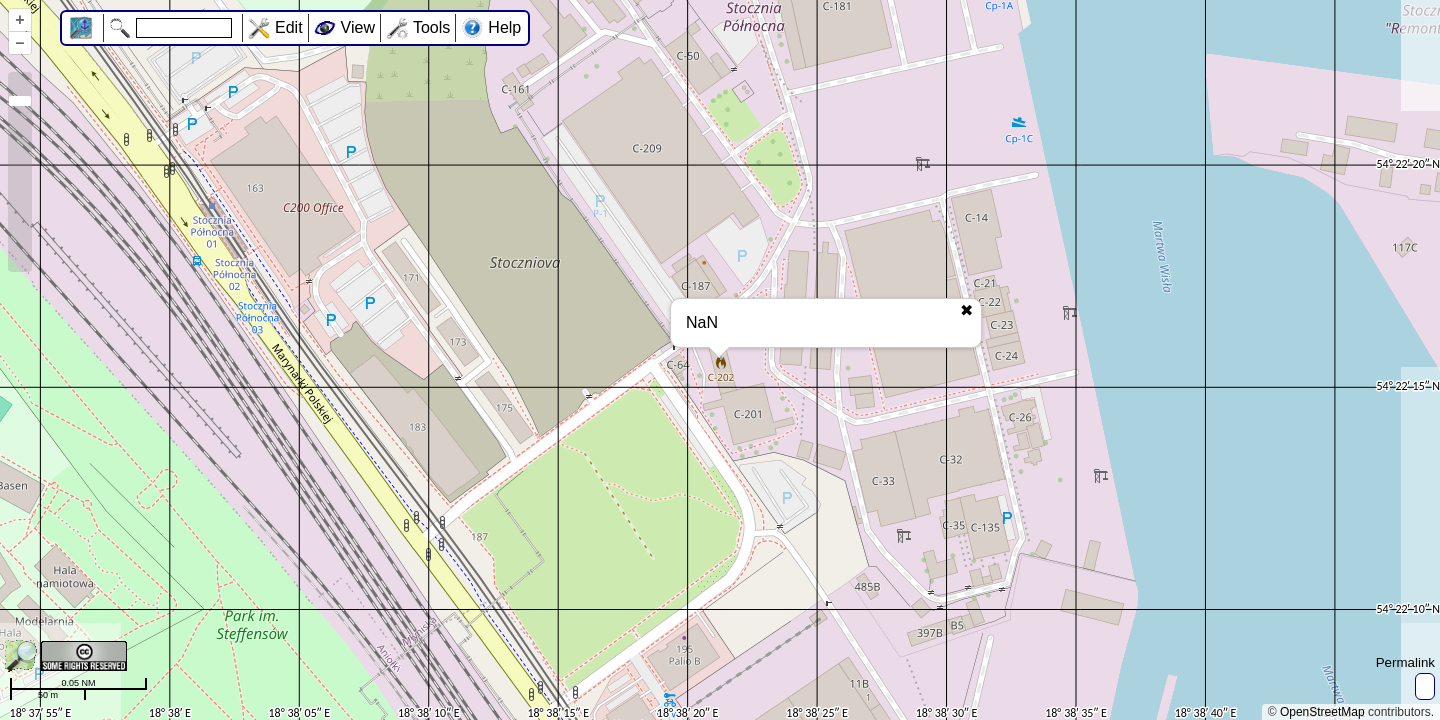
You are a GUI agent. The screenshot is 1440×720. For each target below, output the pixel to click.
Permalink (1405, 662)
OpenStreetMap (1322, 712)
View (358, 27)
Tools (431, 27)
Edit (289, 27)
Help (504, 27)
